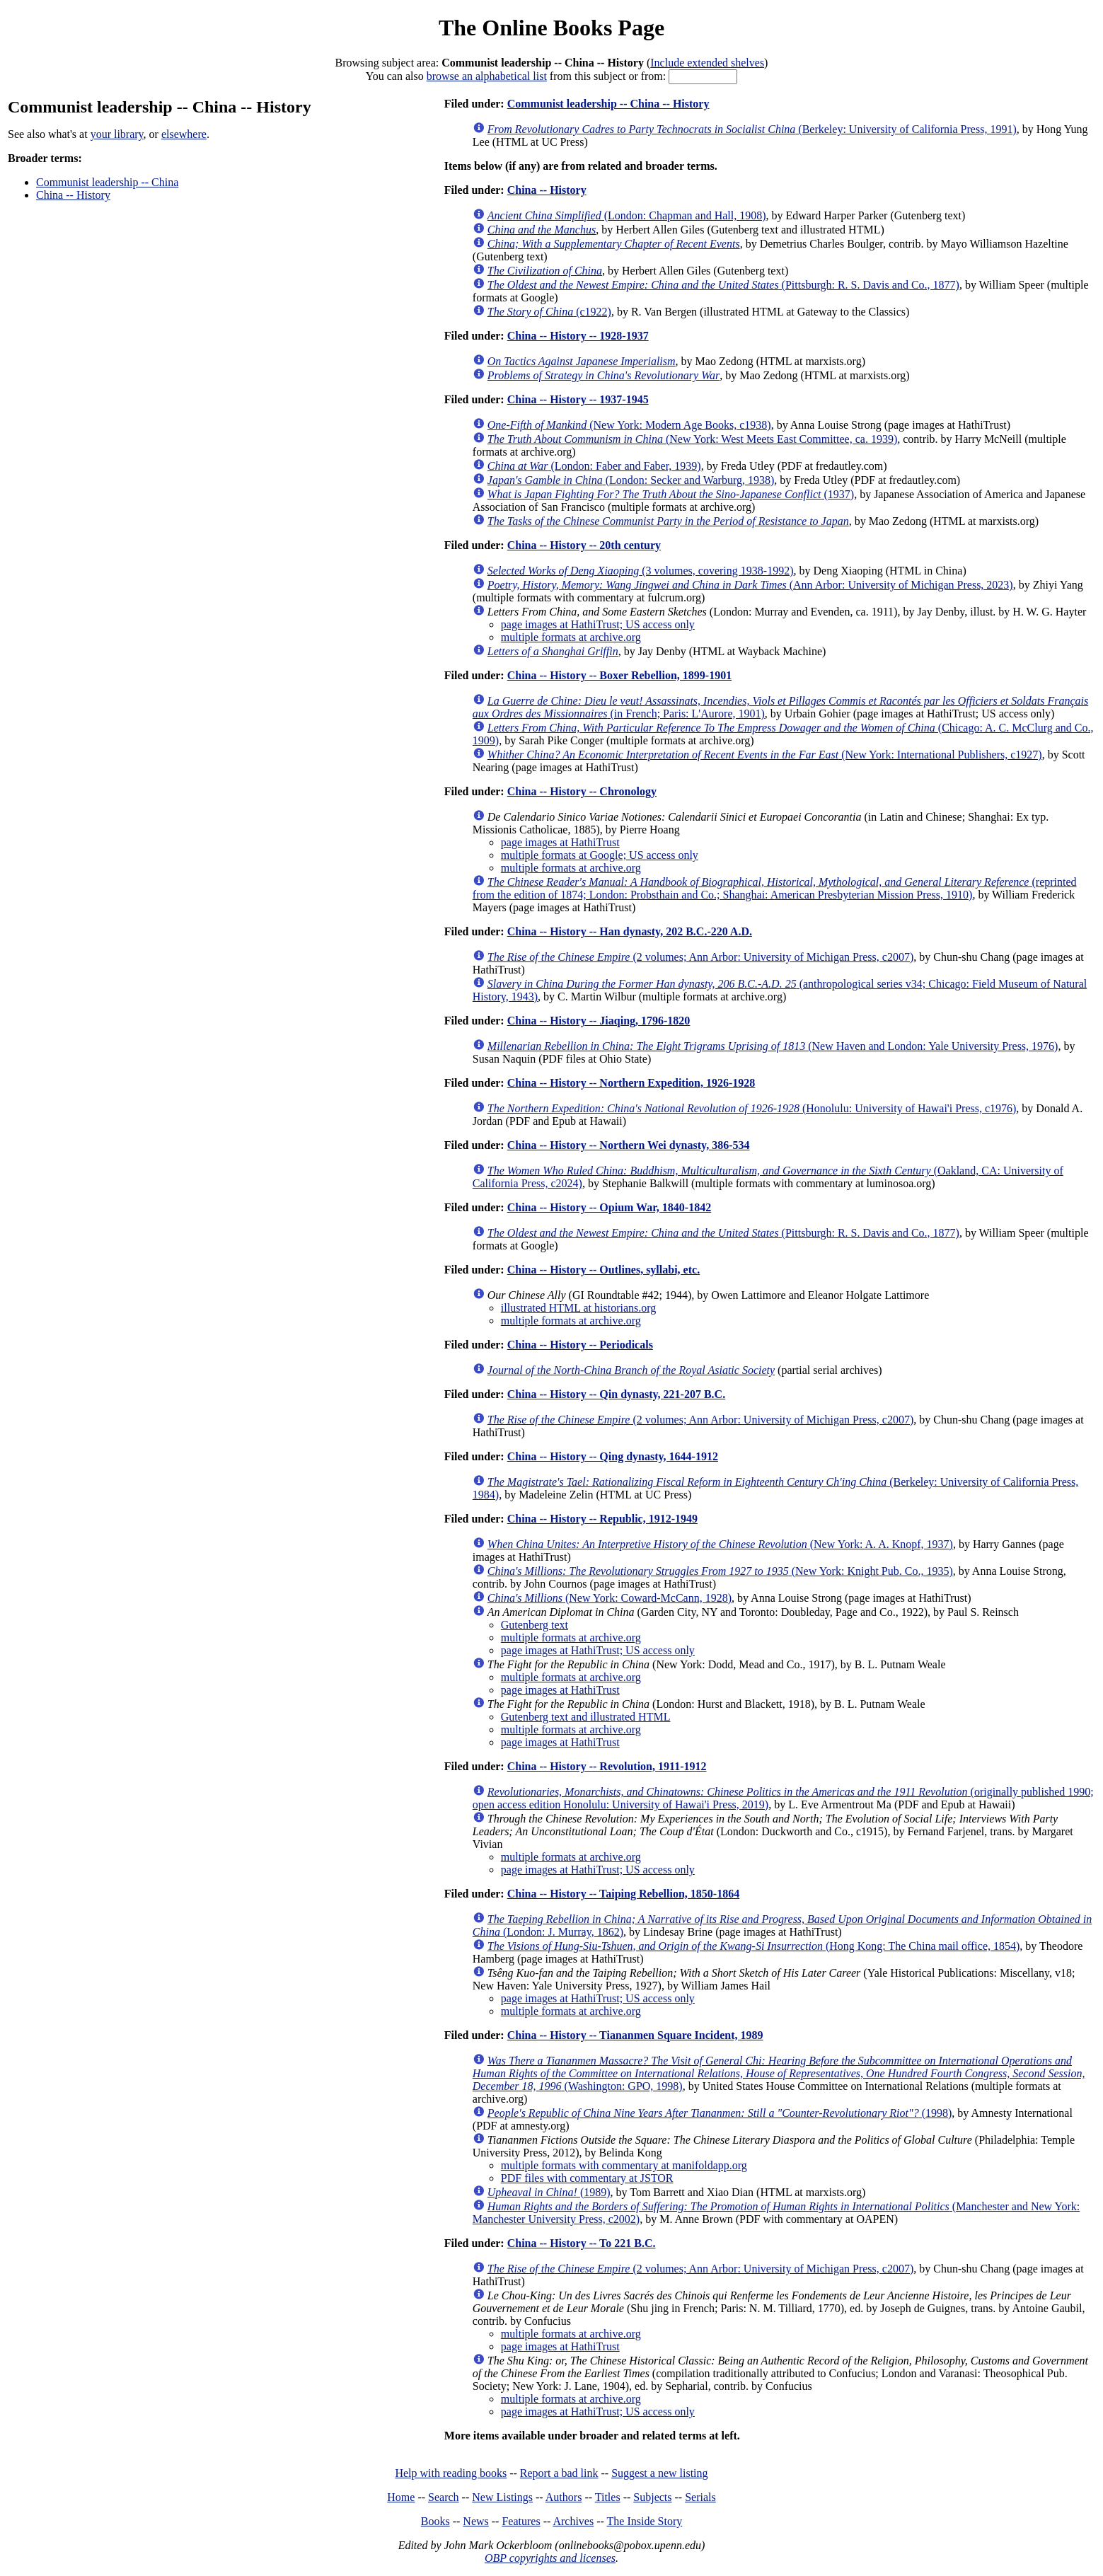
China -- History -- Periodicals (580, 1345)
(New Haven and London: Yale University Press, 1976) (772, 1046)
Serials (700, 2497)
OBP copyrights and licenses (550, 2558)
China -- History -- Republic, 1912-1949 (602, 1519)
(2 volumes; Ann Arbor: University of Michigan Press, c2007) (700, 957)
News (475, 2521)
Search (443, 2497)
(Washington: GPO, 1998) (779, 2073)
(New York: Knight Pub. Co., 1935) (720, 1571)
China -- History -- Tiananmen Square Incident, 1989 (635, 2035)
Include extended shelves (707, 63)
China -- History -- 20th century (584, 545)
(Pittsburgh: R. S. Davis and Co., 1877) (723, 285)
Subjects (652, 2497)
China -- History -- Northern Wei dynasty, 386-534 (628, 1145)
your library (117, 134)
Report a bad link (559, 2473)
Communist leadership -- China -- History (608, 104)
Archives (573, 2521)
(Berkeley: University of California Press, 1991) (752, 129)
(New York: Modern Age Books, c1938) (629, 425)
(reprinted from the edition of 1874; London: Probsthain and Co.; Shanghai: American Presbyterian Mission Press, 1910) (775, 888)
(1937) (670, 494)
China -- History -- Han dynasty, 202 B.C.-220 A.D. (629, 931)
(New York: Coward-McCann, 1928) (609, 1598)
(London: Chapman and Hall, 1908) (626, 215)
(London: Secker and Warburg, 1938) (630, 480)
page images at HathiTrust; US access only (598, 624)
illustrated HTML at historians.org (579, 1308)
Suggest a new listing (659, 2473)
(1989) (549, 2192)
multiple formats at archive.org (571, 637)
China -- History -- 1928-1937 (578, 336)
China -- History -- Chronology (582, 791)
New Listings (502, 2497)
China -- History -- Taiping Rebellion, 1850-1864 (623, 1894)
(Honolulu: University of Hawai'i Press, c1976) (752, 1108)
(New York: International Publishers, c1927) (764, 755)
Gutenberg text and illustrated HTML (586, 1717)
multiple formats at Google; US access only (599, 855)
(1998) (719, 2113)
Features (521, 2521)
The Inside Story (645, 2521)
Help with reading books (451, 2473)
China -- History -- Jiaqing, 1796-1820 (599, 1021)
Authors (563, 2497)
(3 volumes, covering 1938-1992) (640, 571)
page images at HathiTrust (560, 842)
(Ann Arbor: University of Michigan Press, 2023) (750, 585)
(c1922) (549, 312)
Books (435, 2521)
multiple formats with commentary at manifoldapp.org (624, 2165)
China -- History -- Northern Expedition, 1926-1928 (631, 1083)
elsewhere (184, 134)
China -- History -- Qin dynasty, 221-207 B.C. (616, 1394)
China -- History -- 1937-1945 (578, 399)
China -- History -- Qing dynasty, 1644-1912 (612, 1456)
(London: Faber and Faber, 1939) (594, 466)
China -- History (73, 195)
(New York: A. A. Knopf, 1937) (720, 1544)
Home (401, 2497)
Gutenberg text (534, 1625)
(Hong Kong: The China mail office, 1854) (753, 1946)
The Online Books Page (551, 27)
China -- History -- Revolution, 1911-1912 (607, 1766)
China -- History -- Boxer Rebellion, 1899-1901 (619, 675)
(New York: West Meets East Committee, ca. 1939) (692, 439)
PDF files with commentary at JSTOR (587, 2178)
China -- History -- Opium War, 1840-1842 (609, 1207)
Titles (607, 2497)
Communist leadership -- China (107, 182)
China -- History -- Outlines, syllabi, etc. (603, 1270)
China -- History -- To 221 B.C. (581, 2243)
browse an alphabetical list (487, 76)
